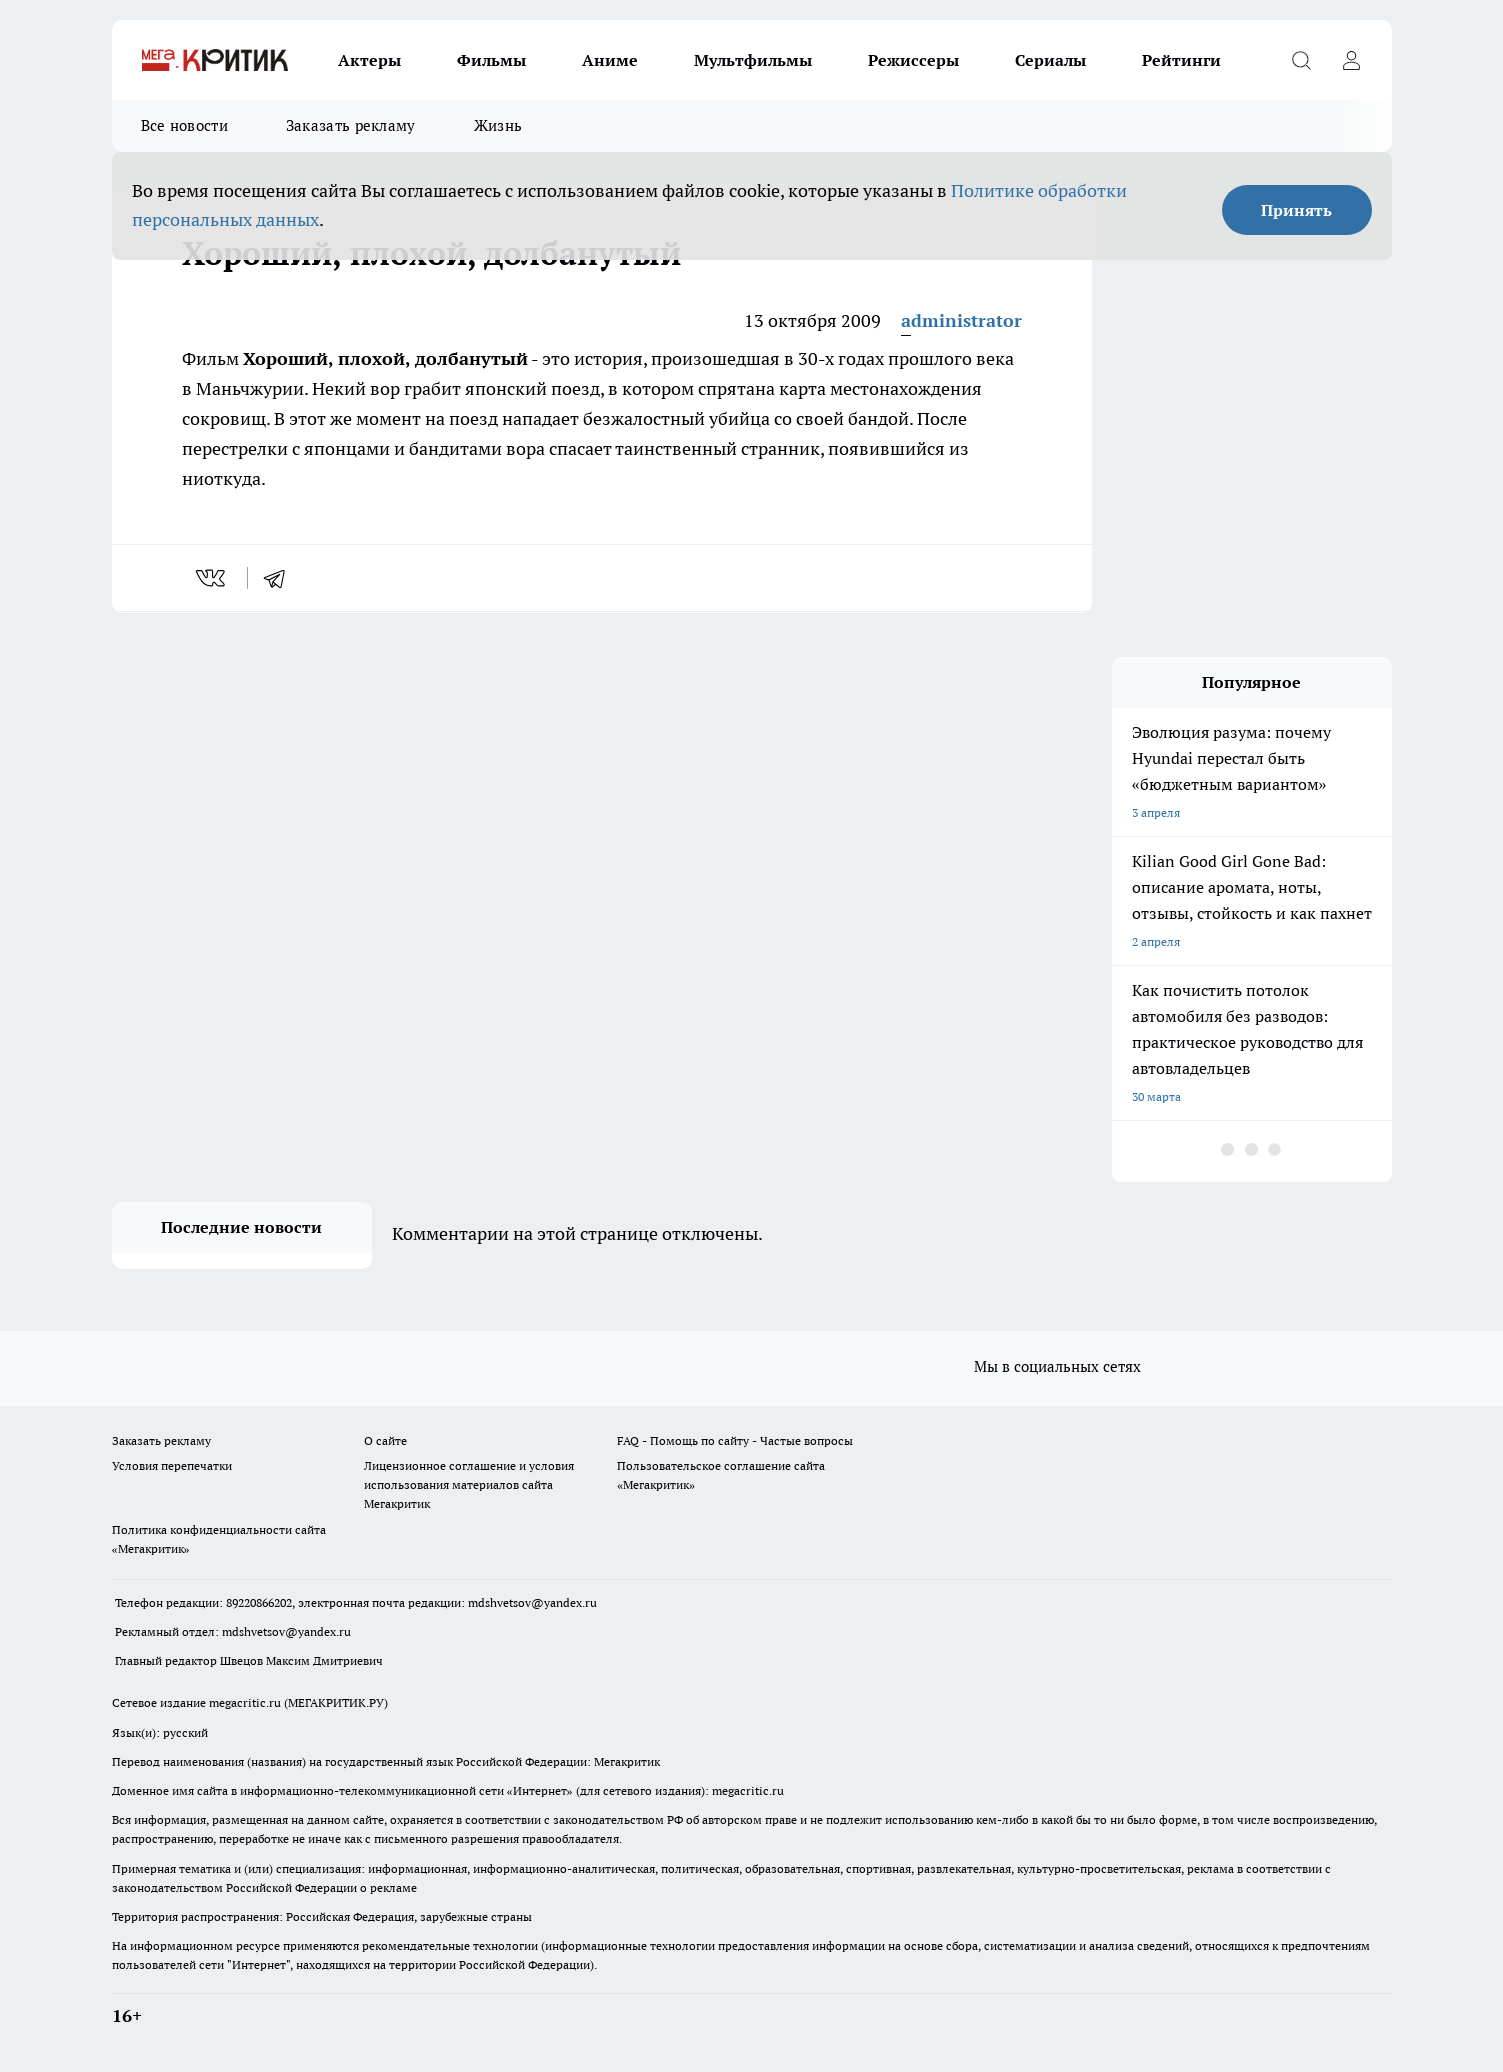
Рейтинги (1181, 60)
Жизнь (498, 125)
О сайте (385, 1440)
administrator (961, 320)
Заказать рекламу (351, 125)
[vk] (212, 578)
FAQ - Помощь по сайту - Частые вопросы (735, 1440)
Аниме (610, 60)
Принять (1296, 210)
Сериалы (1050, 60)
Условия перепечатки (172, 1465)
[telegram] (281, 578)
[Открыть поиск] (1302, 60)
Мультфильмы (753, 60)
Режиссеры (913, 60)
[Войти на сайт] (1352, 60)
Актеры (369, 60)
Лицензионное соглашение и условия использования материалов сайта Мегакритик (469, 1484)
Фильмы (491, 60)
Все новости (184, 125)
